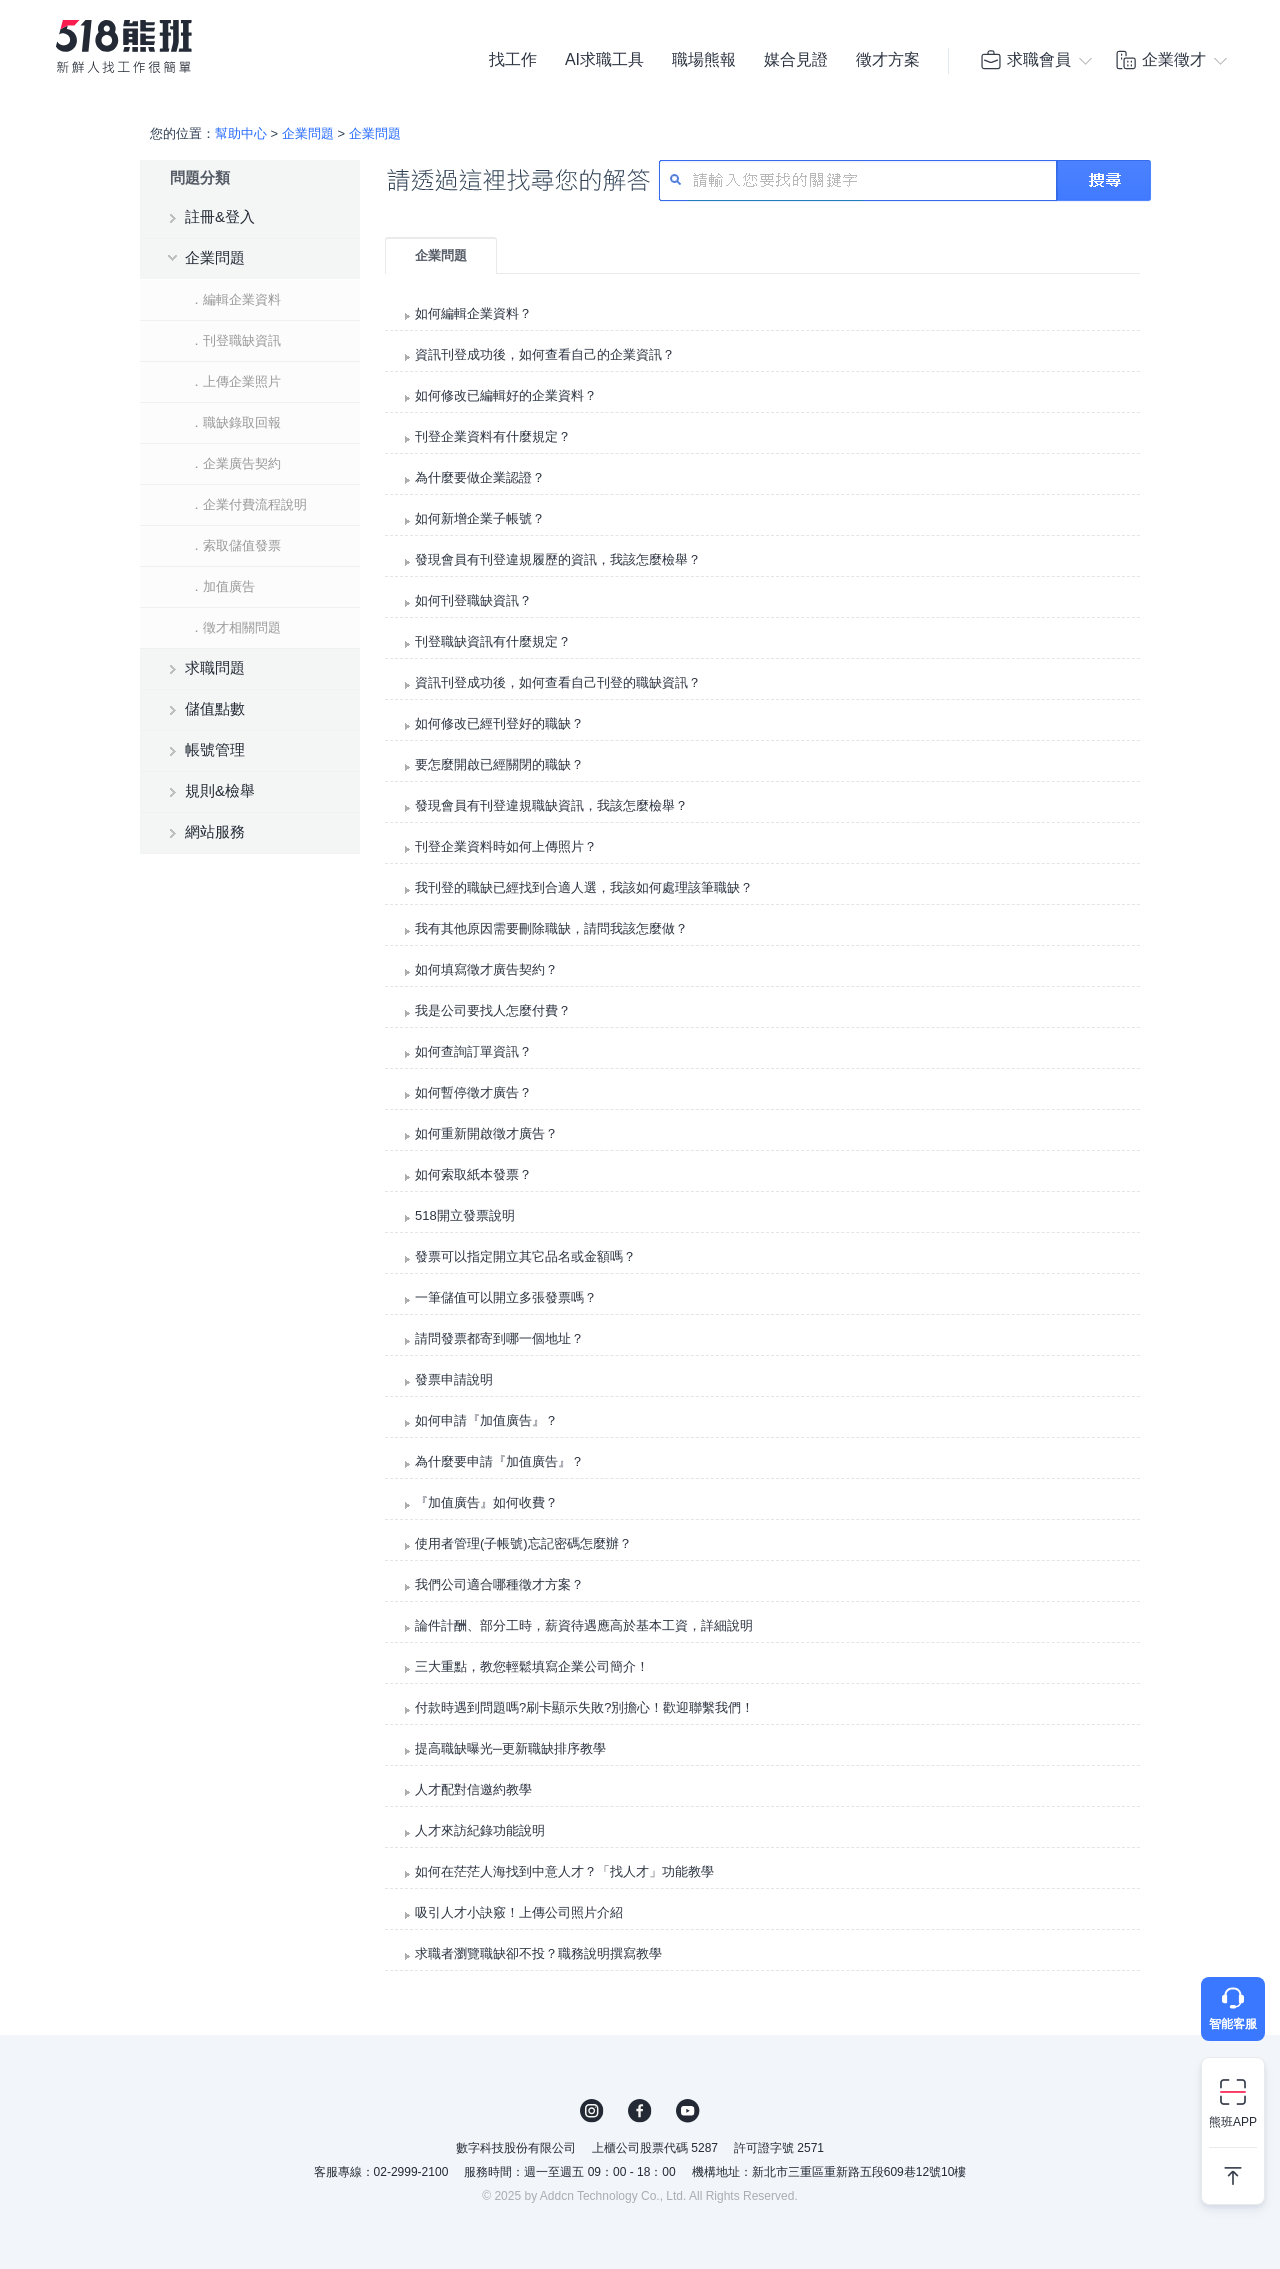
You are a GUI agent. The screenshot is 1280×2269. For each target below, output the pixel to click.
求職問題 (215, 667)
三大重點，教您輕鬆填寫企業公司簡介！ (532, 1666)
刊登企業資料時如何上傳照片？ (506, 846)
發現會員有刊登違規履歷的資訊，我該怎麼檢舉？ (558, 559)
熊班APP (1233, 2122)
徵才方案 (888, 60)
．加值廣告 (222, 586)
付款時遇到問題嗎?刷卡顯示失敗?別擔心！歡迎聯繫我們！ (584, 1707)
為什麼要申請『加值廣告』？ (499, 1461)
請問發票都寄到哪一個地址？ (499, 1338)
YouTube (688, 2111)
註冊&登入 (220, 216)
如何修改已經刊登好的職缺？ (499, 723)
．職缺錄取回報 (235, 422)
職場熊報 (704, 60)
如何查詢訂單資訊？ (473, 1051)
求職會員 (1025, 60)
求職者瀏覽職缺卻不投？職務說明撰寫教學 (538, 1953)
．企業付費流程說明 (248, 504)
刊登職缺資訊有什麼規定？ (493, 641)
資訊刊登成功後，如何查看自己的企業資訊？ (545, 354)
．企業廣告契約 (235, 463)
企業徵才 (1160, 60)
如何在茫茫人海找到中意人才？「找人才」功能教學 (564, 1871)
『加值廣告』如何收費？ (486, 1502)
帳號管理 (215, 749)
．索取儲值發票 (235, 545)
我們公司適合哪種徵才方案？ (499, 1584)
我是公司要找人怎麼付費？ (493, 1010)
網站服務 (215, 831)
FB (640, 2111)
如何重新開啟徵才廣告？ (486, 1133)
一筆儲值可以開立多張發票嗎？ (506, 1297)
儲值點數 (215, 708)
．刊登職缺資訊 (235, 340)
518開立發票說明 (465, 1215)
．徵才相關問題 (235, 627)
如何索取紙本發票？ (473, 1174)
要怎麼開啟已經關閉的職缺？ (499, 764)
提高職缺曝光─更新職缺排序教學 (510, 1748)
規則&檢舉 (220, 790)
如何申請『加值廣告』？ (486, 1420)
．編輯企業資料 (235, 299)
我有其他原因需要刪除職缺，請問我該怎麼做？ (551, 928)
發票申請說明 (454, 1379)
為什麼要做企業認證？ (480, 477)
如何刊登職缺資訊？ (473, 600)
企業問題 (308, 133)
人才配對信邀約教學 (473, 1789)
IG (592, 2111)
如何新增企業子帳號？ (480, 518)
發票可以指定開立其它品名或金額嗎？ (525, 1256)
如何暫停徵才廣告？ (473, 1092)
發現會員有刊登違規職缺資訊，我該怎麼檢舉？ (551, 805)
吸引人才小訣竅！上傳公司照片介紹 (519, 1912)
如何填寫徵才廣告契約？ (486, 969)
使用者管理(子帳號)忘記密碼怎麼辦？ (523, 1543)
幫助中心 (241, 133)
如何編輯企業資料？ (473, 313)
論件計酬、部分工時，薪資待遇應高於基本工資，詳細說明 (584, 1625)
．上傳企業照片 (235, 381)
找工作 (513, 60)
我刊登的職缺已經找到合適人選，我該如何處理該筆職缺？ (584, 887)
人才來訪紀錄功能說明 (480, 1830)
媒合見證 (796, 60)
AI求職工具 (604, 60)
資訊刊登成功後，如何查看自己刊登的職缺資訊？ (558, 682)
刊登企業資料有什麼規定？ (493, 436)
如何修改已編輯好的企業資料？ (506, 395)
